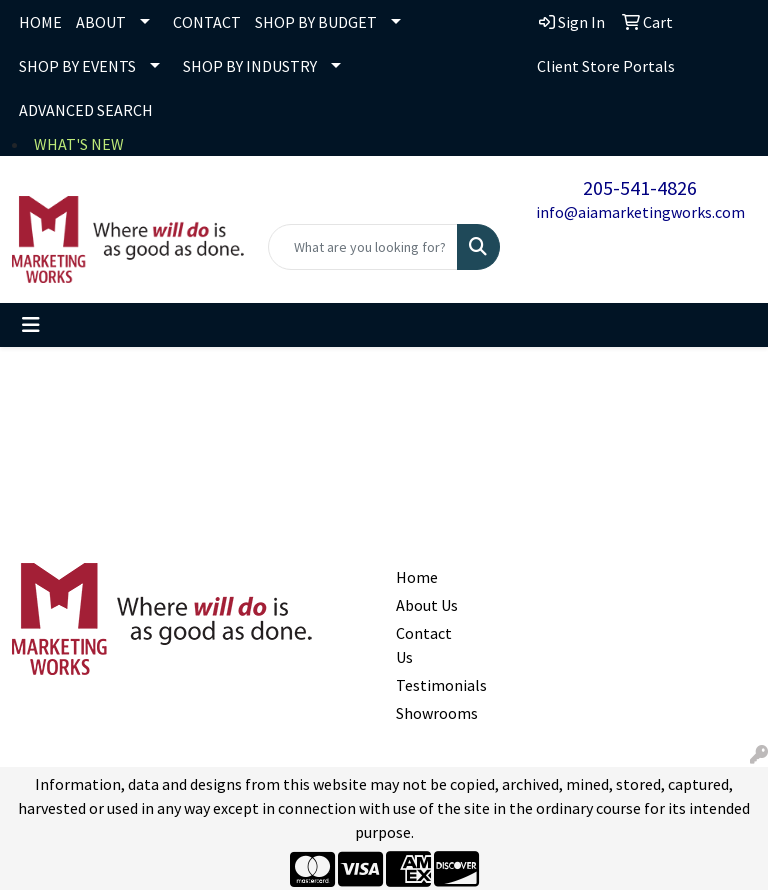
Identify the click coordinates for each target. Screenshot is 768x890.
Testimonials (432, 685)
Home (417, 577)
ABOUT (101, 22)
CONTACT (207, 22)
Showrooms (432, 713)
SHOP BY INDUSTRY (250, 66)
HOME (40, 22)
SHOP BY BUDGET (316, 22)
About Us (427, 605)
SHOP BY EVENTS (77, 66)
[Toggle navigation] (31, 325)
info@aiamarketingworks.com (640, 212)
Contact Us (424, 645)
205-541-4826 (640, 187)
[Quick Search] (363, 247)
